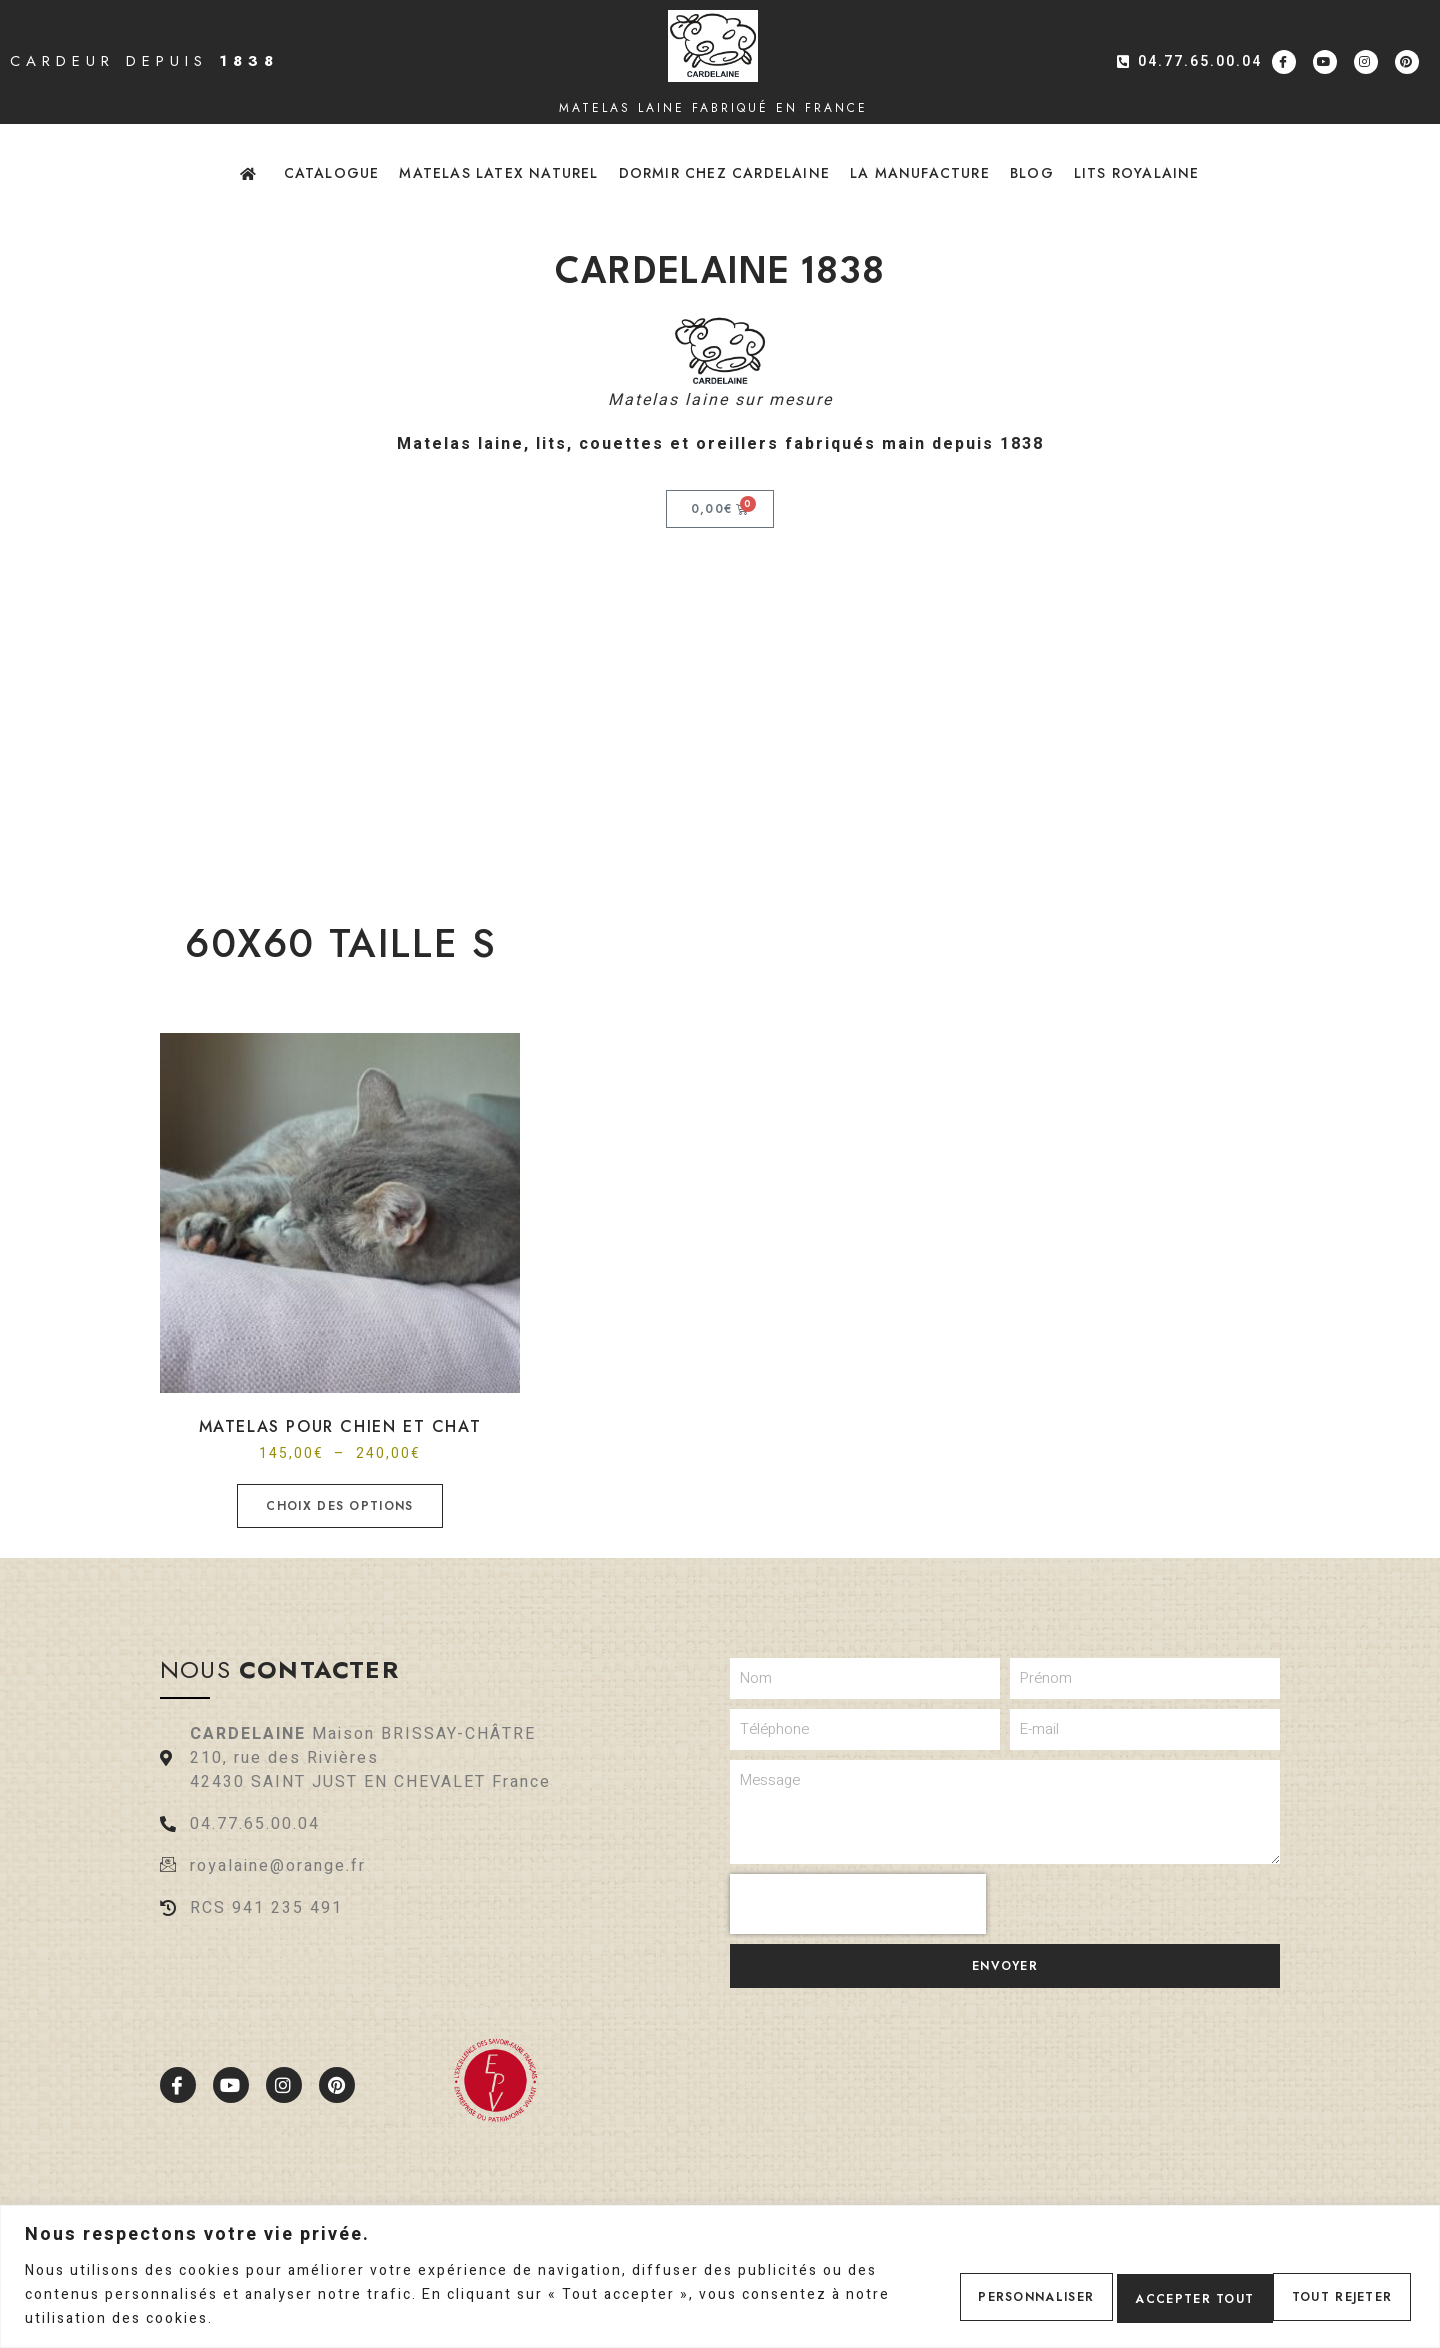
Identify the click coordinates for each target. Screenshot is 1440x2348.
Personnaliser (977, 2295)
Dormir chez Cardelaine (724, 173)
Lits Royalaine (1137, 173)
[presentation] (858, 1904)
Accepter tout (1326, 2295)
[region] (720, 2276)
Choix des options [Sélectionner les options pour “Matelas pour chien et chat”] (339, 1506)
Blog (1032, 173)
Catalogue (332, 173)
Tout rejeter (1150, 2295)
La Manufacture (920, 173)
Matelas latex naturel (498, 173)
